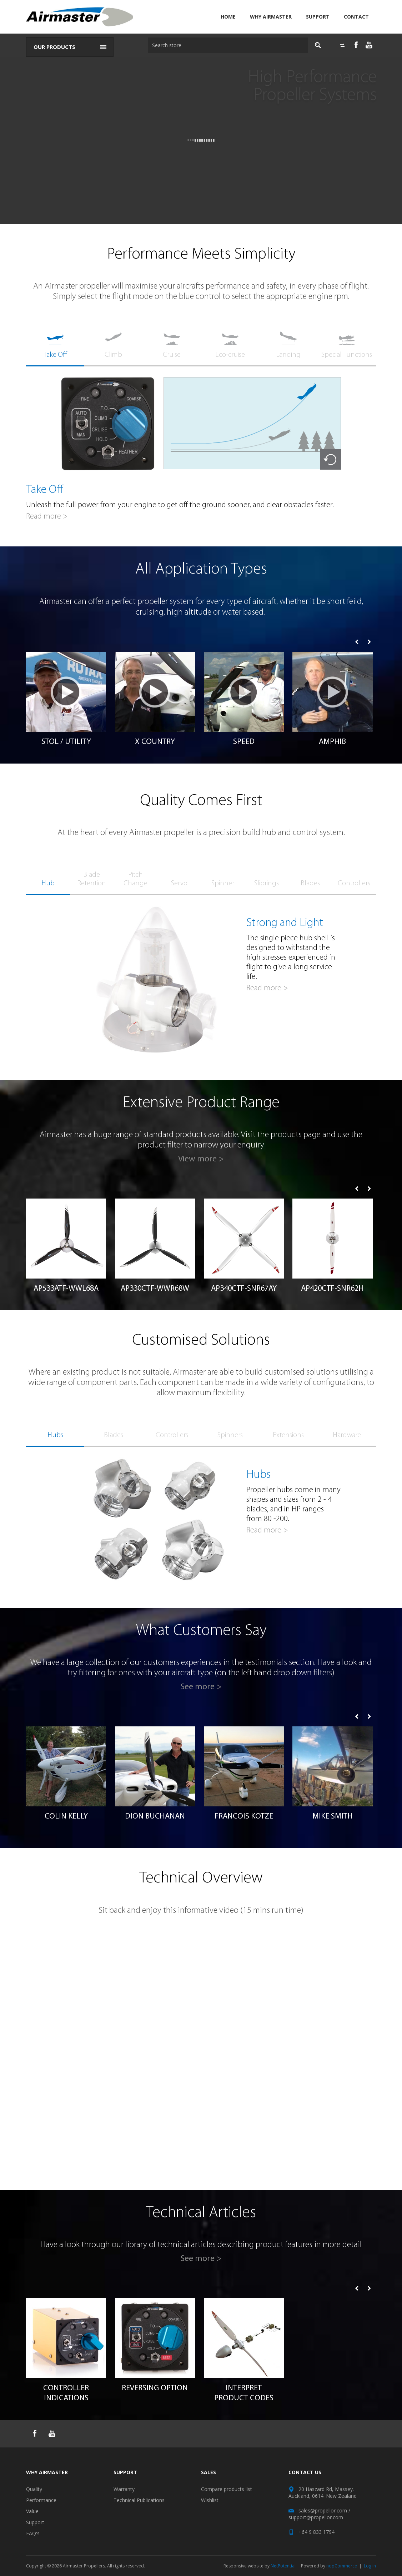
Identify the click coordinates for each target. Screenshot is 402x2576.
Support (318, 16)
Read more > (47, 516)
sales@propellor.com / (324, 2510)
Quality (34, 2489)
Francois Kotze (244, 1816)
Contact (356, 16)
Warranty (124, 2489)
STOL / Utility (66, 742)
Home (228, 16)
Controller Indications (66, 2393)
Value (32, 2511)
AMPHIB (332, 742)
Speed (244, 742)
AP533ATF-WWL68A (66, 1289)
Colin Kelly (66, 1816)
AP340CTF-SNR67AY (244, 1289)
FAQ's (33, 2533)
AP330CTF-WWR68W (155, 1289)
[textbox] (226, 45)
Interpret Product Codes (243, 2393)
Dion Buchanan (155, 1816)
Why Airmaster (271, 16)
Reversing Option (155, 2388)
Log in (370, 2566)
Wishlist (209, 2500)
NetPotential (283, 2566)
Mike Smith (332, 1816)
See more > (201, 1687)
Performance (41, 2500)
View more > (201, 1159)
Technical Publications (139, 2500)
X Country (155, 742)
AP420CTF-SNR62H (332, 1289)
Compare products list (226, 2489)
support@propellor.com (315, 2517)
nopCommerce (341, 2566)
